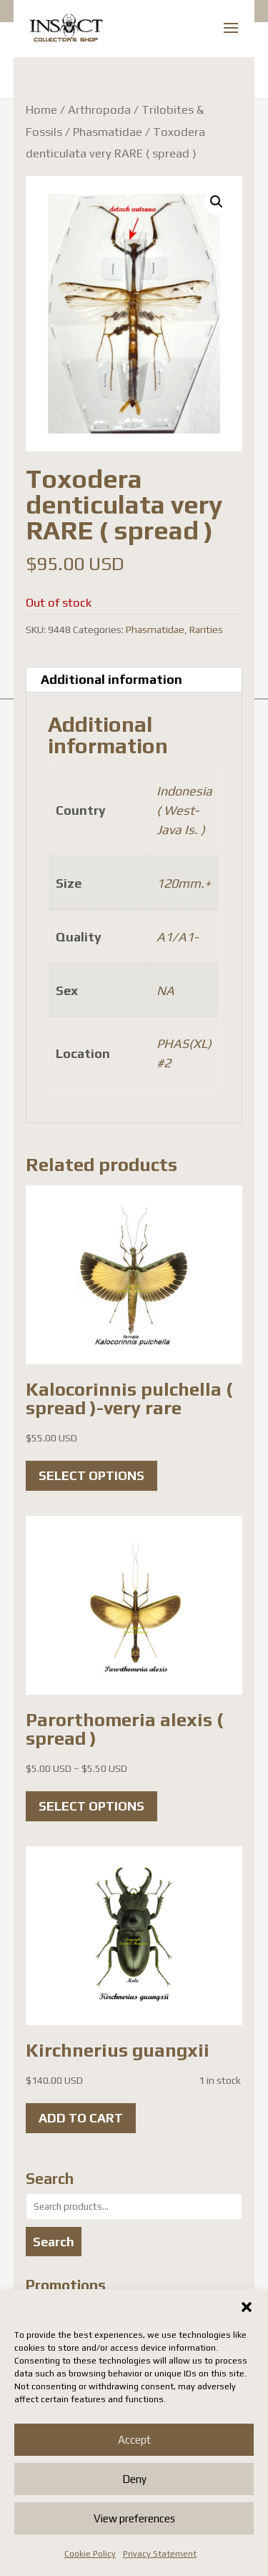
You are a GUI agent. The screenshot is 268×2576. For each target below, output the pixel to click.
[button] (246, 2307)
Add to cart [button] (81, 2117)
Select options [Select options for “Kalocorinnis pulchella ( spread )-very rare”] (91, 1475)
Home (41, 109)
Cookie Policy (90, 2554)
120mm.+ (184, 883)
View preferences (134, 2518)
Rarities (206, 629)
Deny (134, 2479)
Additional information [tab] (111, 679)
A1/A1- (177, 936)
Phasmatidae (107, 131)
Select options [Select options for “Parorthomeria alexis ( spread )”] (91, 1805)
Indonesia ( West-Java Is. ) (184, 810)
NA (165, 990)
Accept (134, 2440)
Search (53, 2241)
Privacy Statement (160, 2554)
